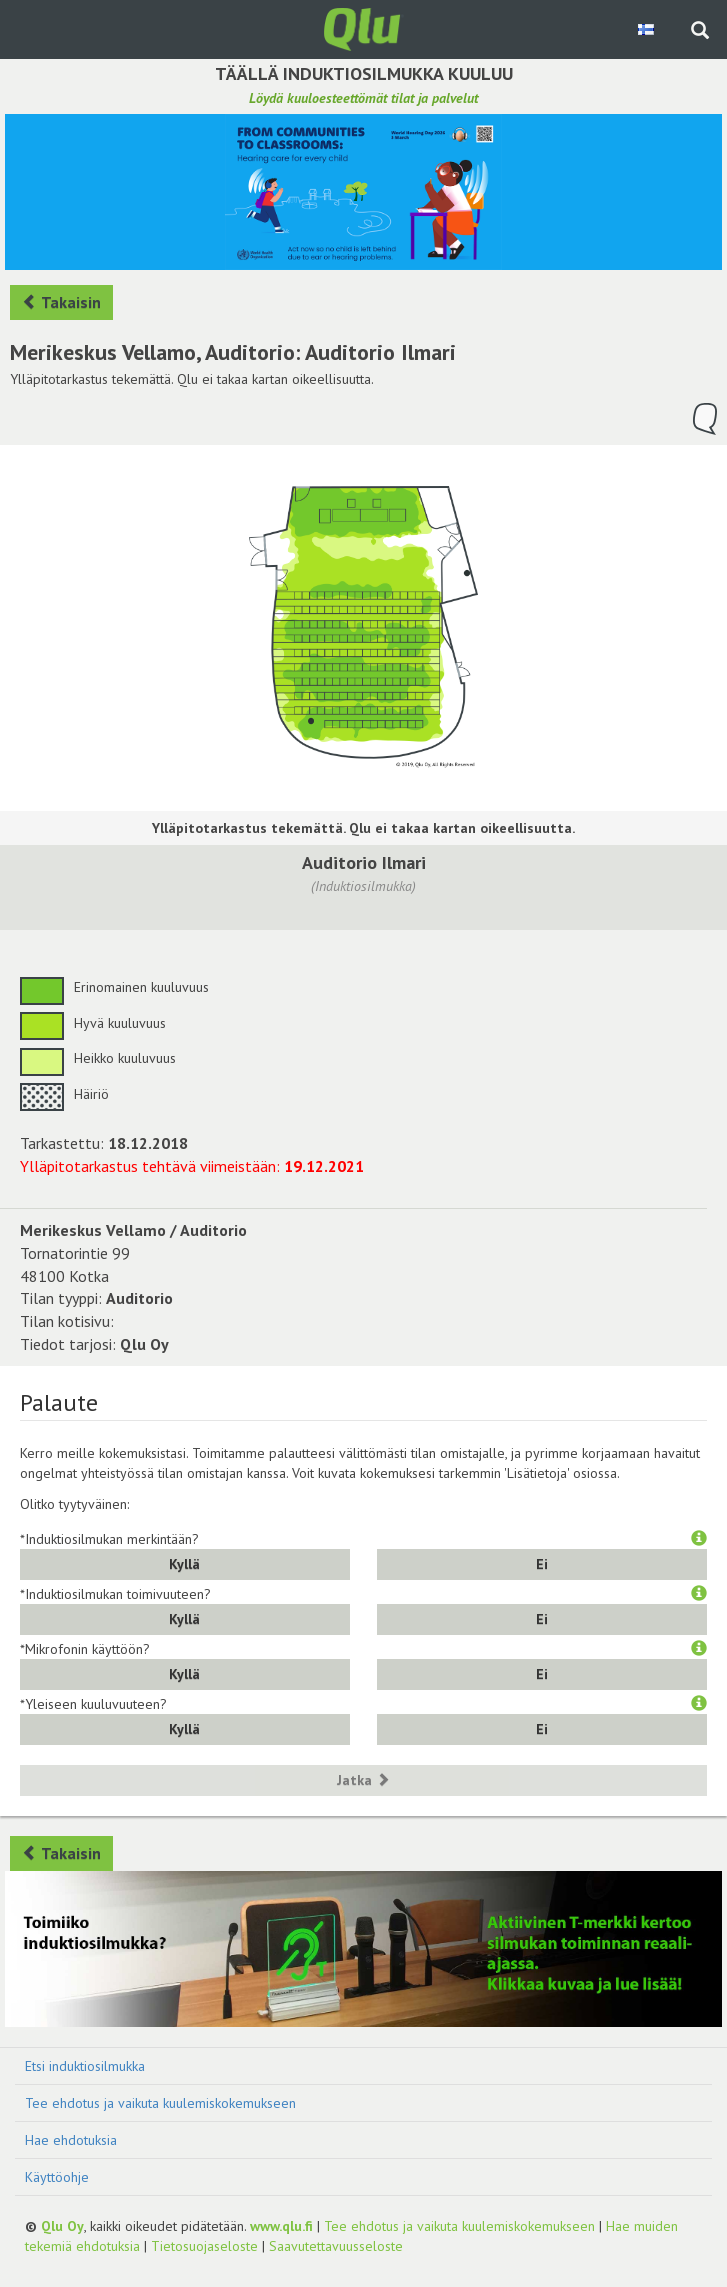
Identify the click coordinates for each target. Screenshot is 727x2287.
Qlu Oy (62, 2226)
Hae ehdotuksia (71, 2140)
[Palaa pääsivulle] (364, 28)
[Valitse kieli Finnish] (647, 29)
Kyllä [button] (184, 1564)
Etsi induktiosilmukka (85, 2066)
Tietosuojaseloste (204, 2246)
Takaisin (61, 302)
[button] (699, 1539)
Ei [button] (542, 1564)
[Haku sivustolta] (700, 32)
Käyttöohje (57, 2177)
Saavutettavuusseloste (336, 2246)
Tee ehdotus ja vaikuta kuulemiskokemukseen (160, 2103)
